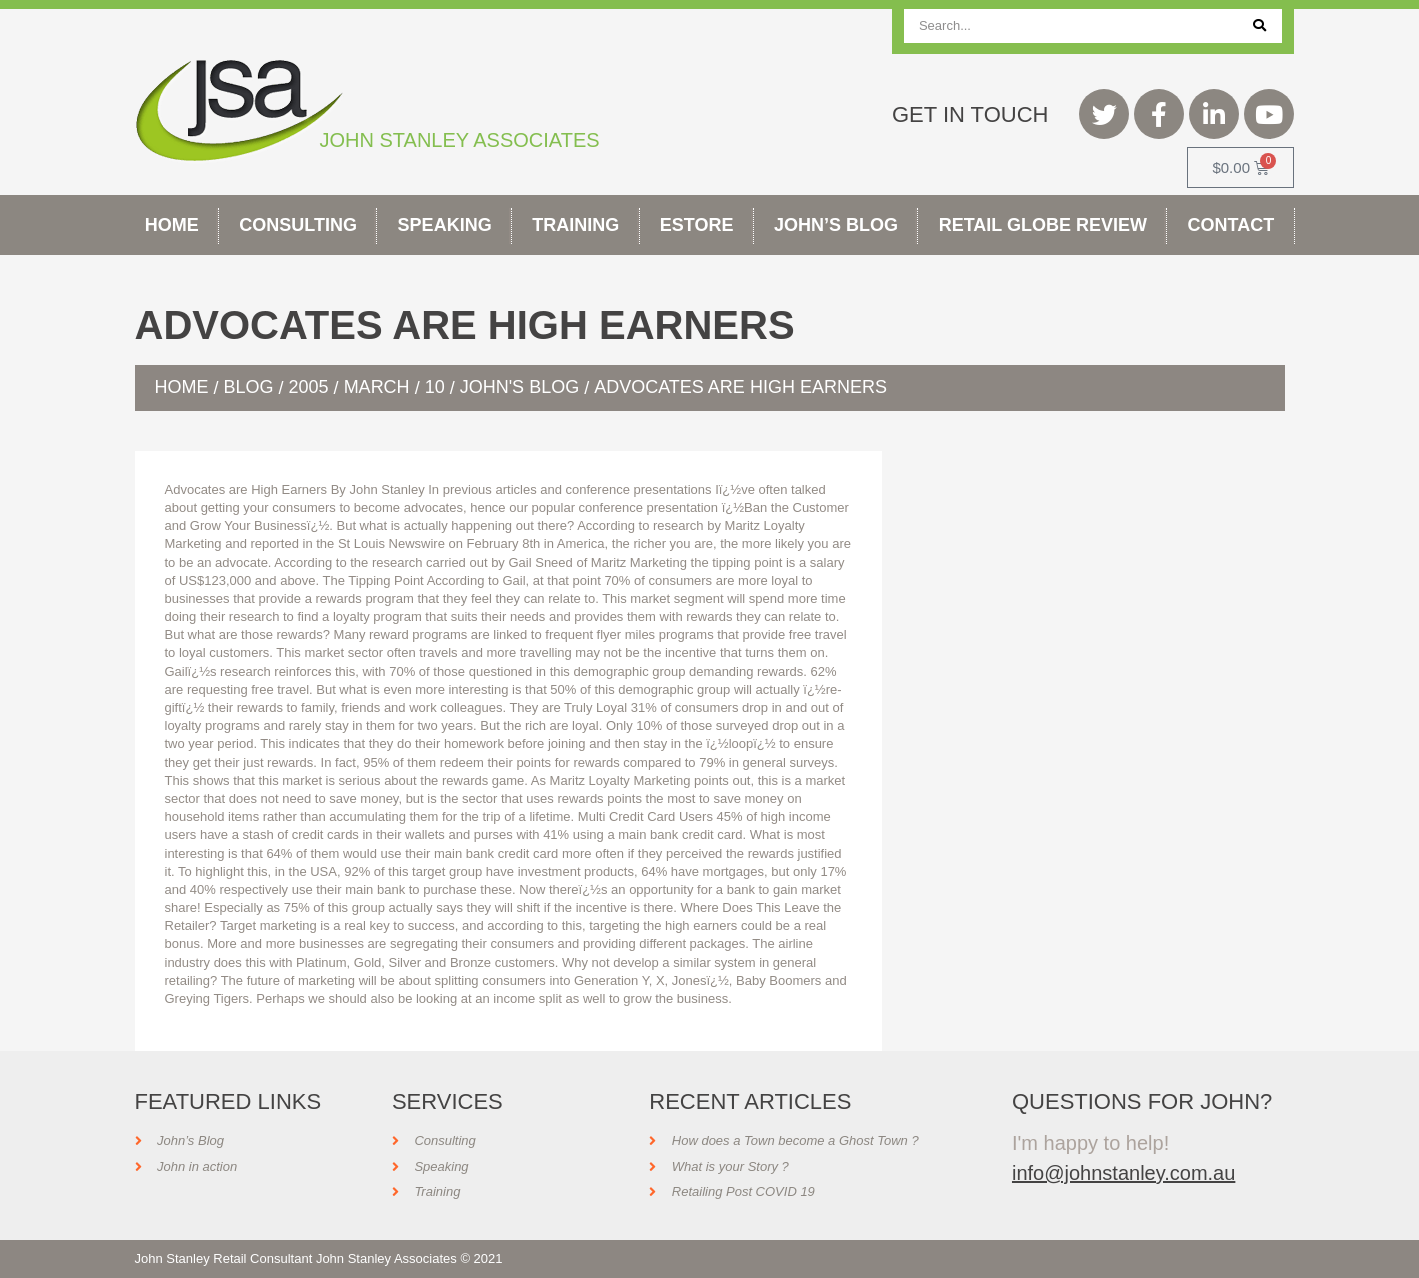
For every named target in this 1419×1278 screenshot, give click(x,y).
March (377, 387)
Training (575, 225)
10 (435, 387)
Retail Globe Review (1043, 225)
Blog (249, 387)
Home (172, 225)
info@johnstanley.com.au (1123, 1173)
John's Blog (519, 387)
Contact (1231, 225)
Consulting (298, 225)
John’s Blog (836, 225)
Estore (697, 225)
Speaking (445, 225)
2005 (309, 387)
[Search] (1259, 26)
